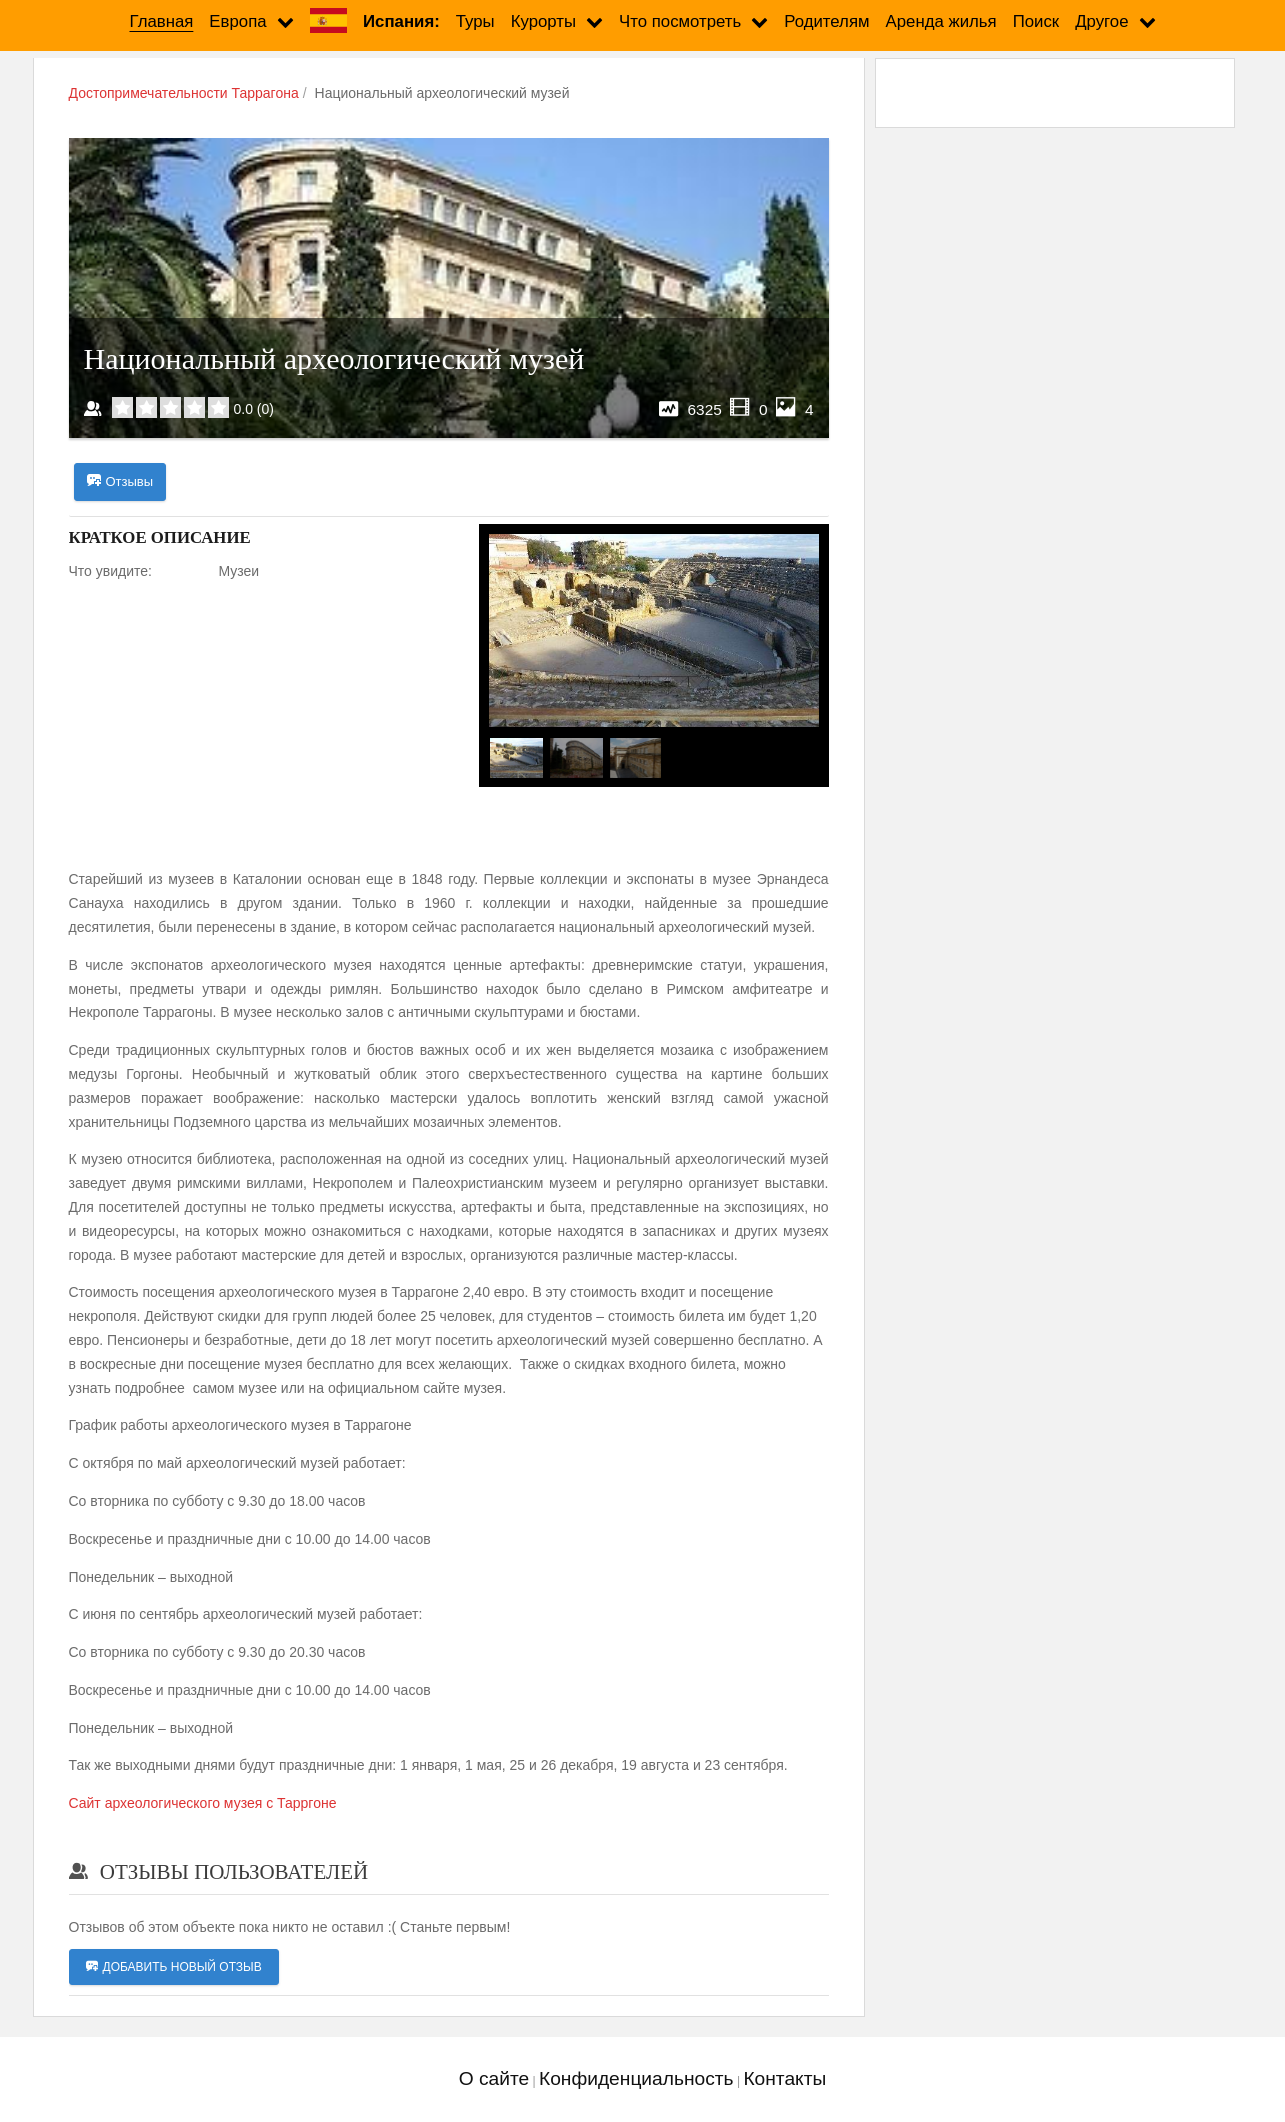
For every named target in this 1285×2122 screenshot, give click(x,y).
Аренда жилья (941, 21)
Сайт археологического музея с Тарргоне (203, 1804)
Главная (161, 21)
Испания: (401, 21)
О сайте (494, 2079)
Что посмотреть (680, 21)
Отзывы (120, 482)
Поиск (1036, 21)
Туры (475, 21)
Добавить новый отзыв (174, 1968)
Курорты (543, 21)
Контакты (784, 2079)
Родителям (826, 21)
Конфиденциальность (636, 2079)
